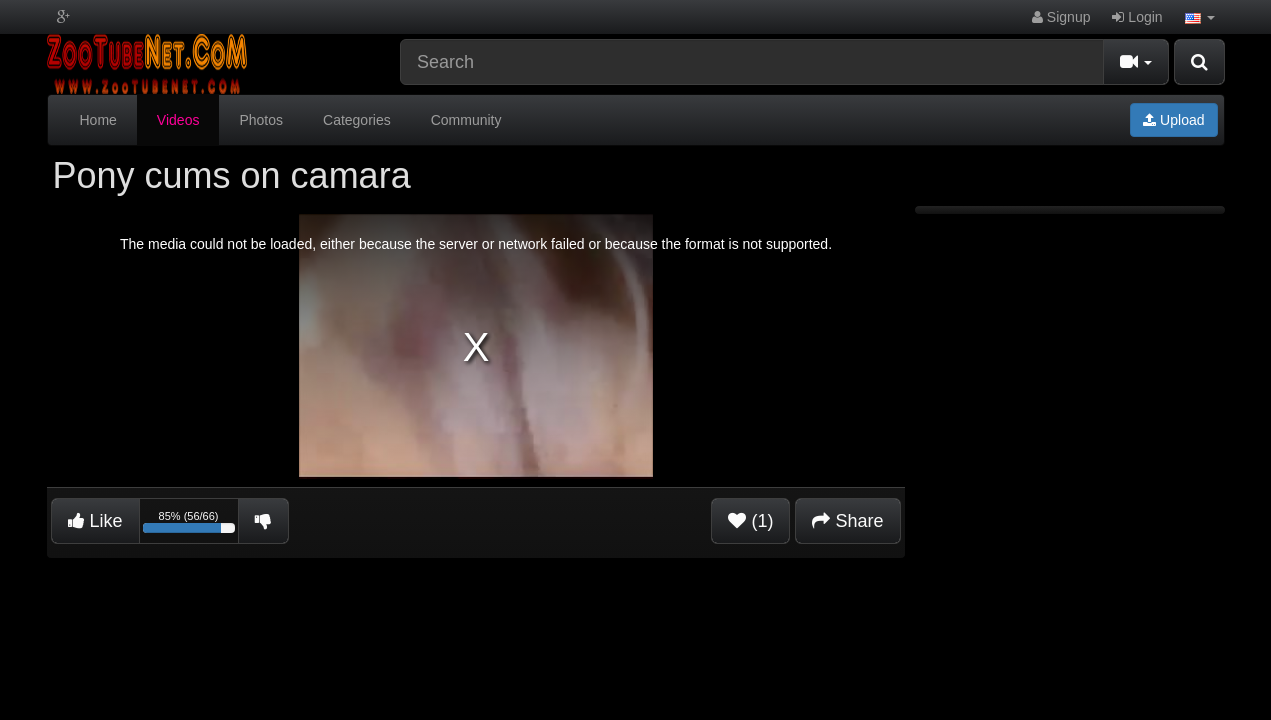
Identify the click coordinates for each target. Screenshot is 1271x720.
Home (98, 120)
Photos (261, 120)
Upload (1173, 120)
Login (1137, 17)
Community (466, 120)
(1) (750, 521)
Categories (357, 120)
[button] (1200, 17)
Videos (178, 120)
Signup (1061, 17)
